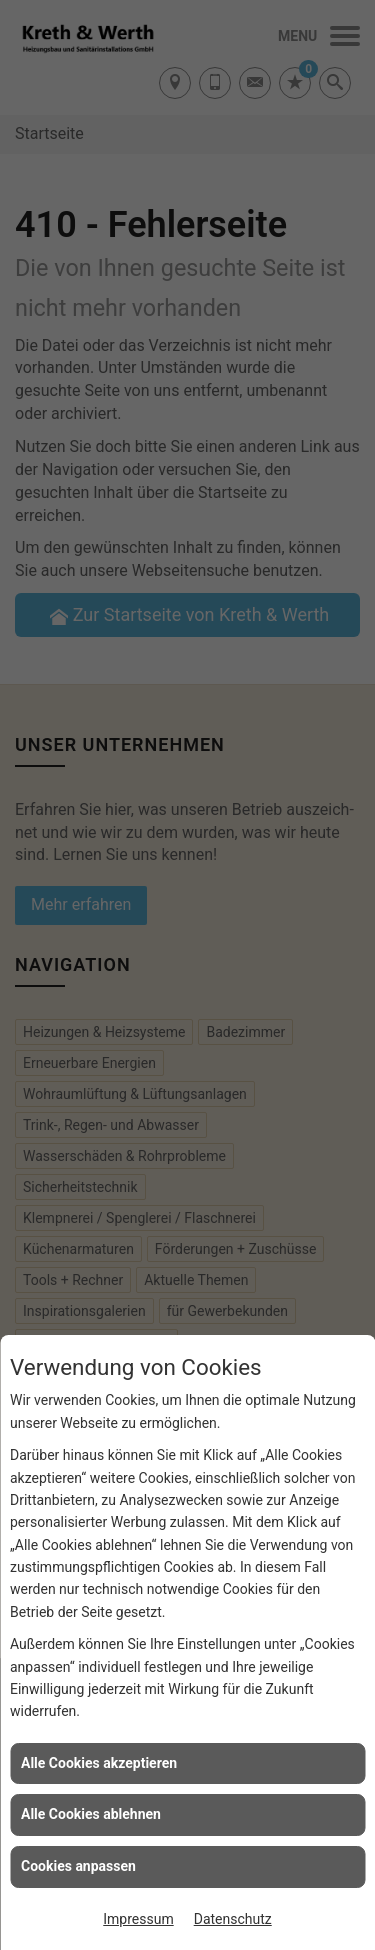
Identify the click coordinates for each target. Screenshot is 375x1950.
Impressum (138, 1919)
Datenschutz (233, 1919)
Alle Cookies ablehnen (91, 1814)
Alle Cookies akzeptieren (99, 1763)
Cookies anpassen (78, 1866)
